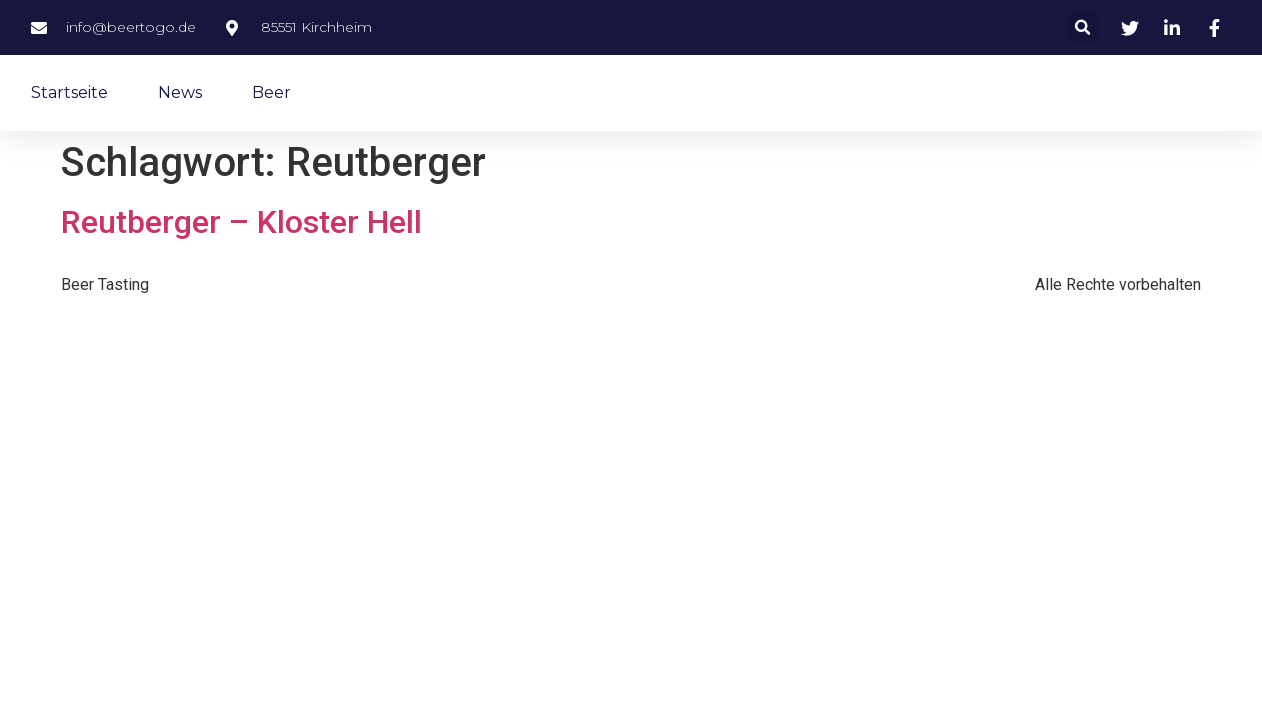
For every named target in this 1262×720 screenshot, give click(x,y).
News (180, 92)
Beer (271, 92)
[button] (1083, 27)
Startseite (69, 92)
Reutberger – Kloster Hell (241, 222)
